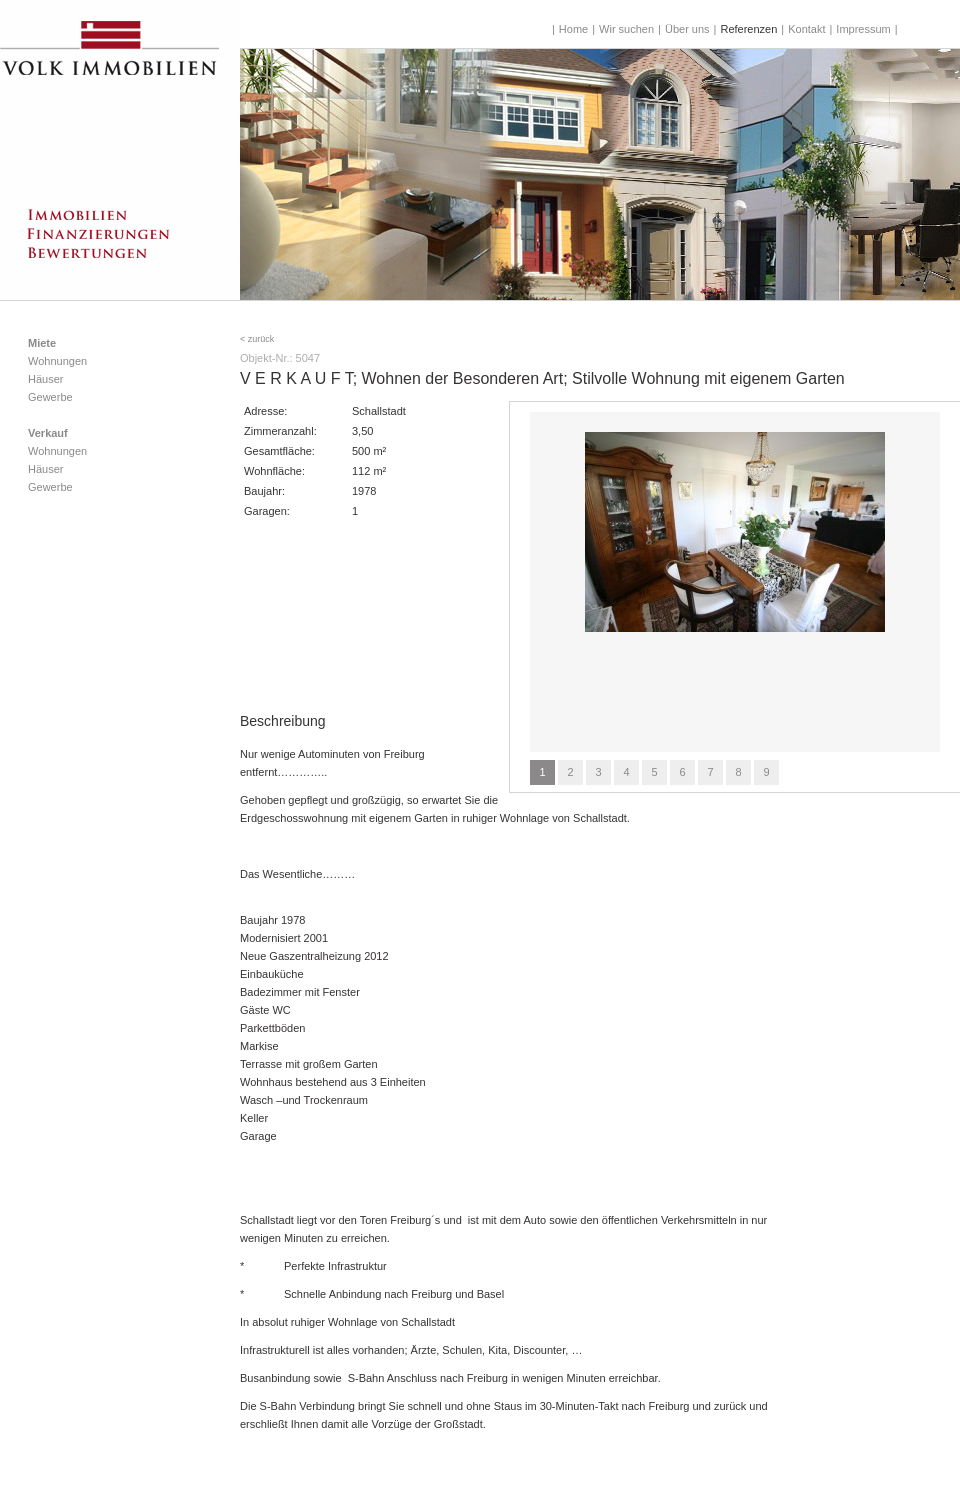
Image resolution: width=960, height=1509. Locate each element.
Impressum (863, 29)
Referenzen (748, 29)
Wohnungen (57, 361)
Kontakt (806, 29)
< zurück (257, 339)
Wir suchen (626, 29)
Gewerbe (50, 397)
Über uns (687, 29)
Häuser (45, 379)
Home (573, 29)
